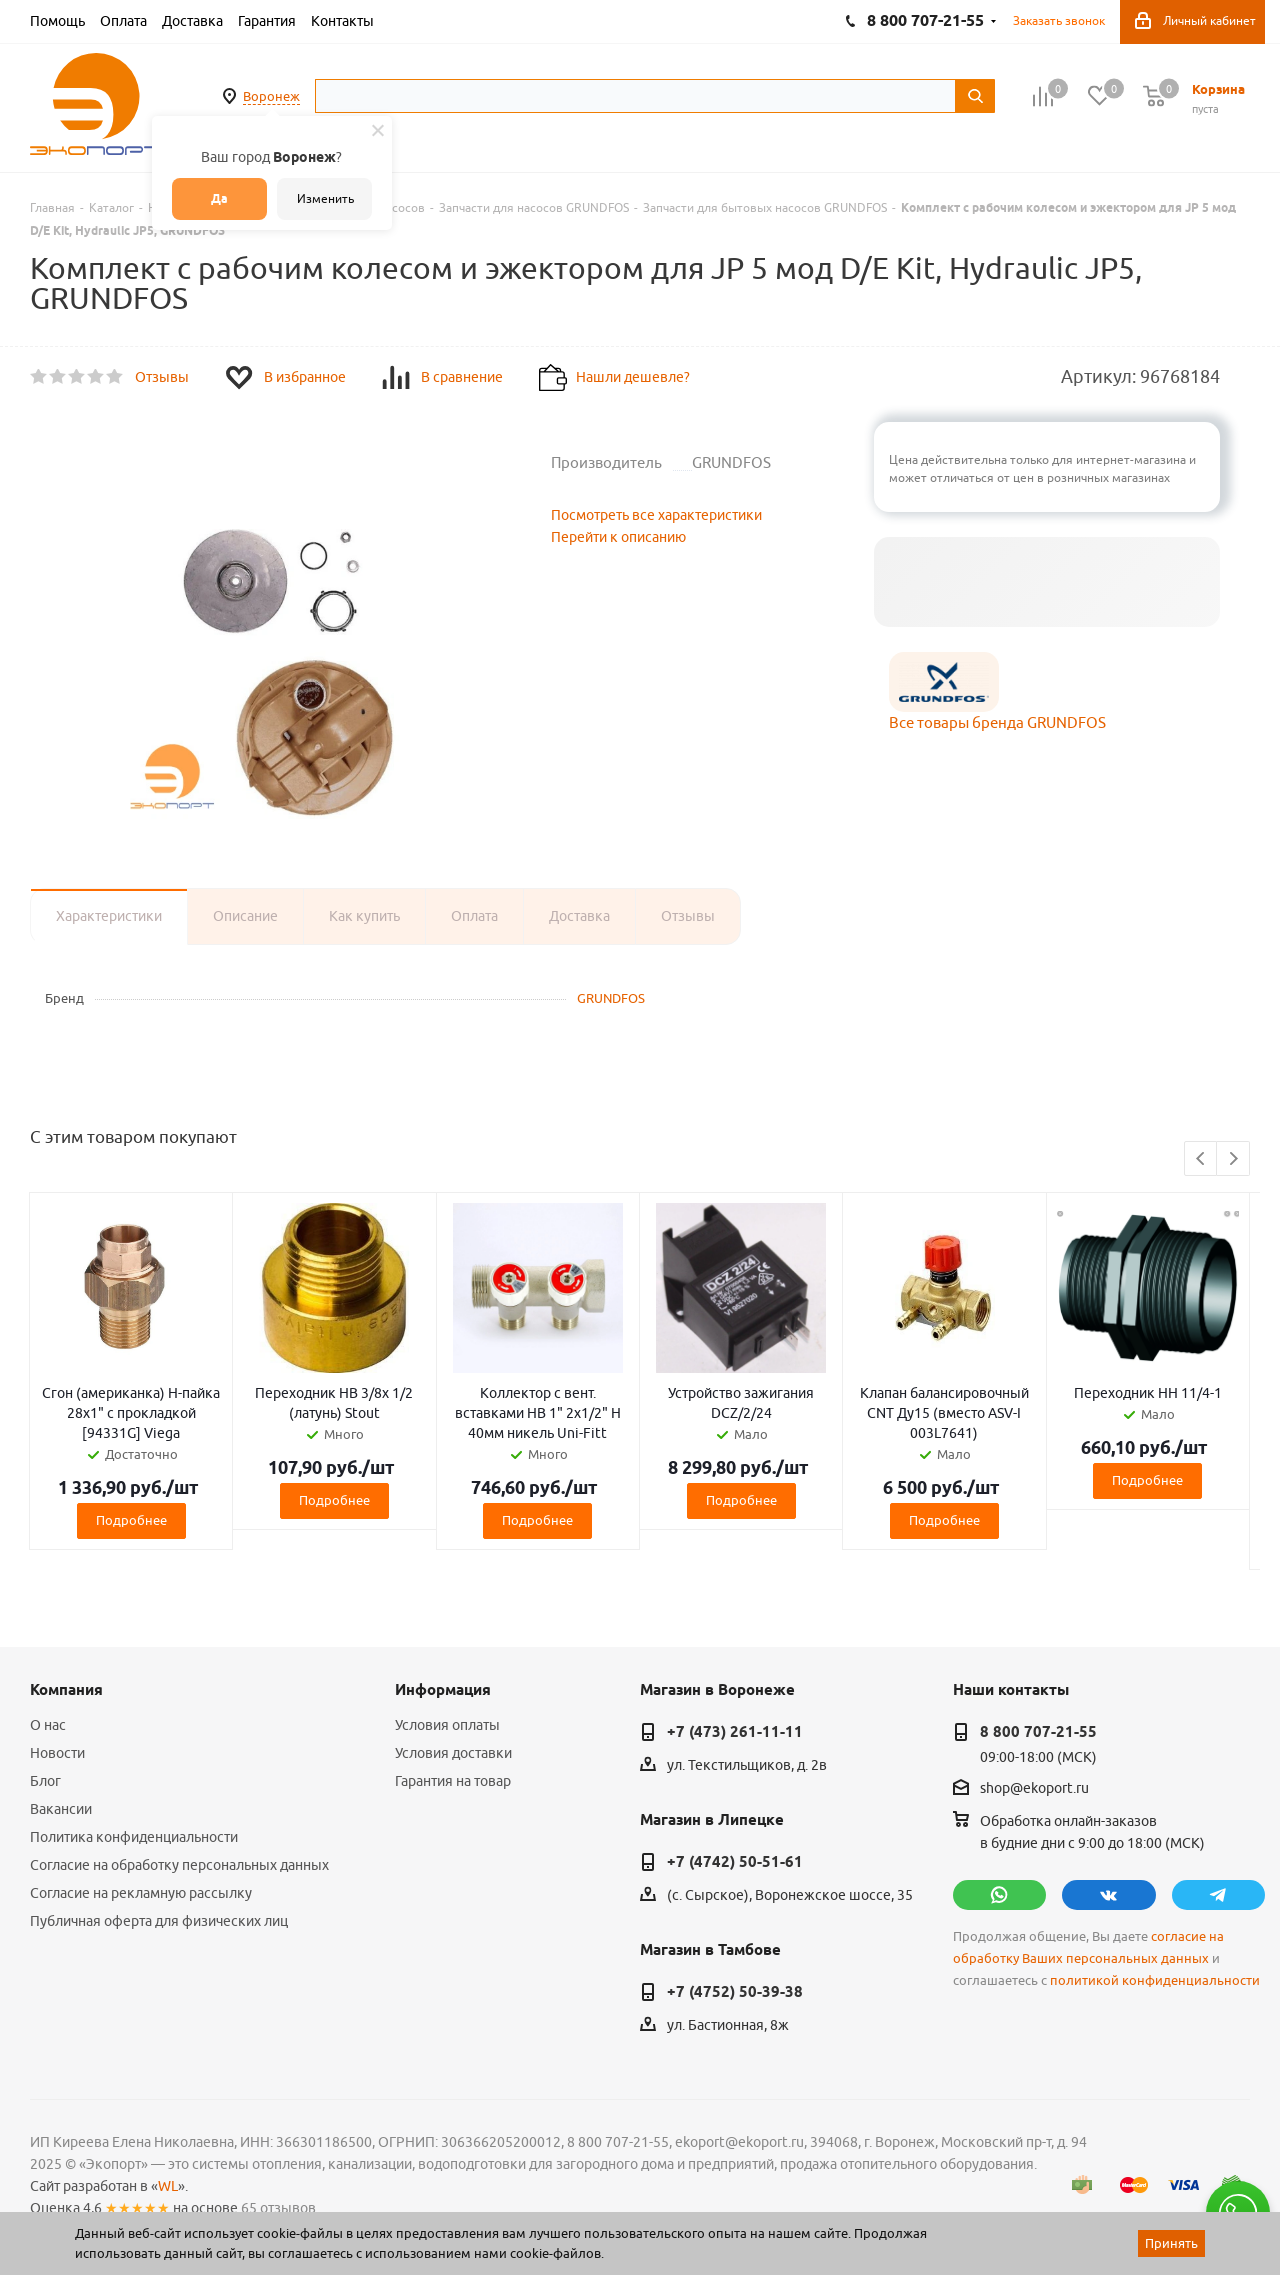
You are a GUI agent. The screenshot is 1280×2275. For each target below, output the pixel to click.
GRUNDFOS (611, 998)
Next (1233, 1159)
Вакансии (61, 1809)
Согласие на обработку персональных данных (179, 1865)
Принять (1171, 2243)
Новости (57, 1753)
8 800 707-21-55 (1038, 1732)
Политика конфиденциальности (134, 1837)
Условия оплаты (447, 1725)
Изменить (325, 198)
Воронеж (271, 96)
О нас (48, 1725)
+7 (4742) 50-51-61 (735, 1862)
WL (168, 2186)
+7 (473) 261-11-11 (735, 1732)
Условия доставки (453, 1753)
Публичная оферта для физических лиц (159, 1921)
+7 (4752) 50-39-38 (735, 1992)
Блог (45, 1781)
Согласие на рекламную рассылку (141, 1893)
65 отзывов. (280, 2208)
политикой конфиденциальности (1155, 1980)
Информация (443, 1690)
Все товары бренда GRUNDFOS (997, 722)
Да (219, 198)
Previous (1201, 1159)
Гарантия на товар (453, 1781)
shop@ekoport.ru (1034, 1789)
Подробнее (131, 1520)
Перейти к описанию (618, 537)
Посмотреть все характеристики (656, 515)
